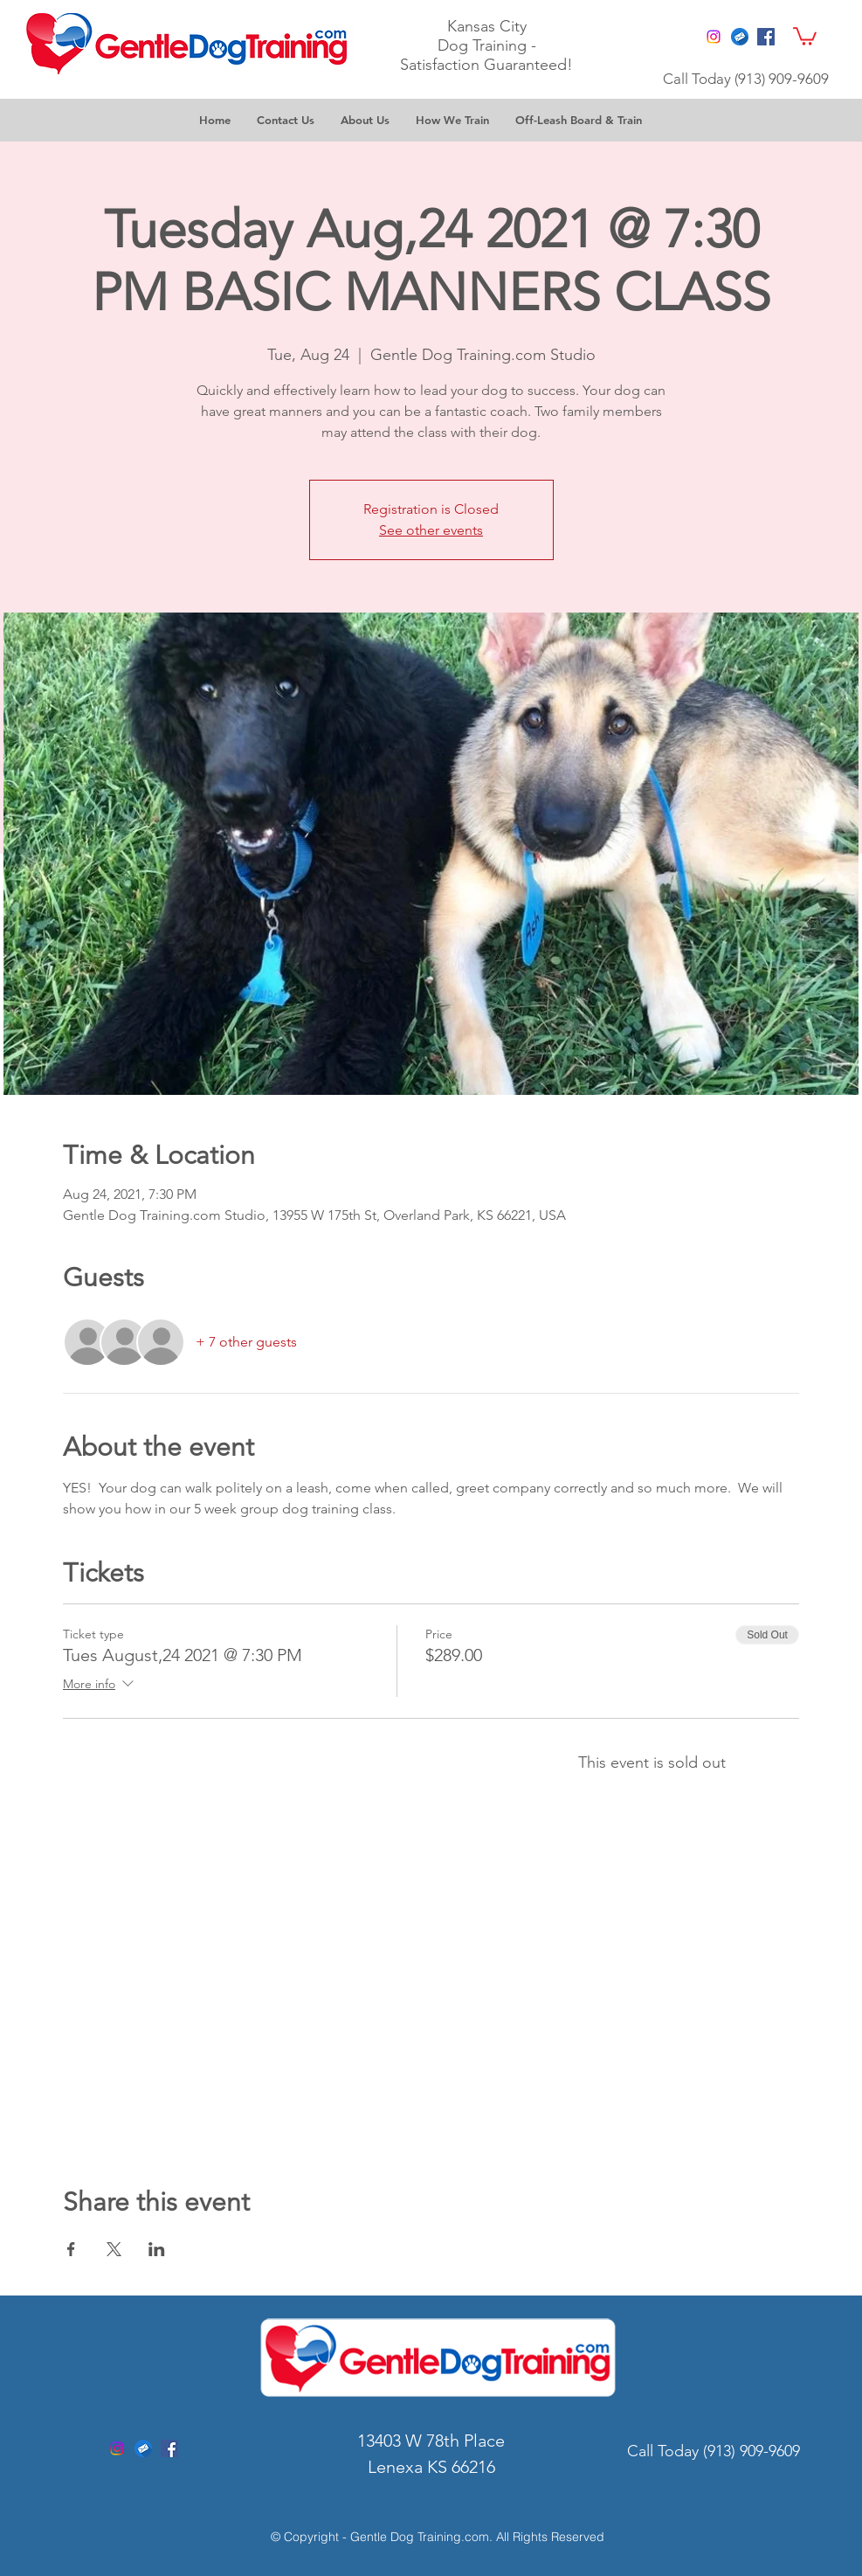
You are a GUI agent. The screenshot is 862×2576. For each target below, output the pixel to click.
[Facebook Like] (661, 34)
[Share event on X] (114, 2249)
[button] (805, 35)
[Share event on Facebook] (71, 2249)
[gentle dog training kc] (143, 2448)
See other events (431, 530)
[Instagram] (713, 36)
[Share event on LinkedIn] (156, 2249)
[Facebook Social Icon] (766, 36)
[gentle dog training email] (739, 36)
